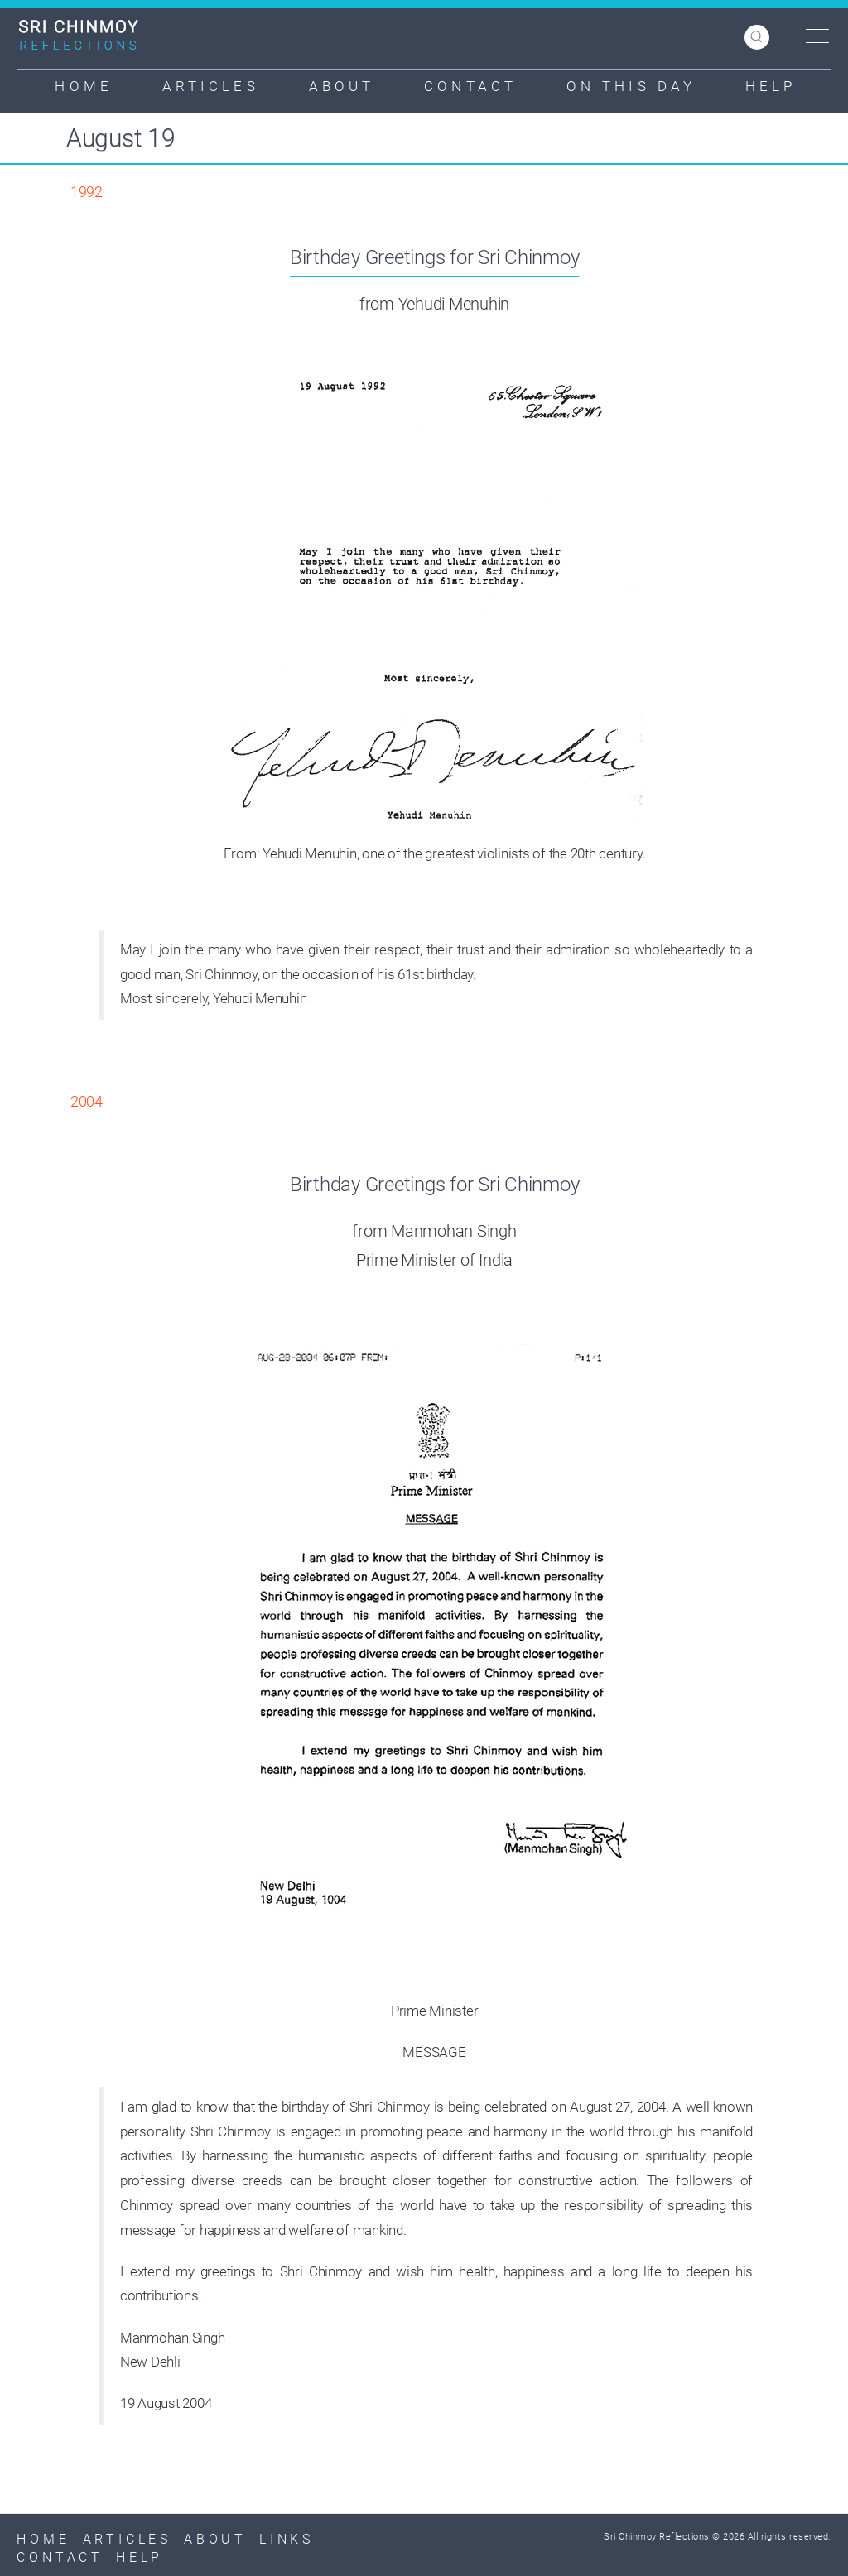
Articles (210, 86)
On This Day (631, 86)
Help (770, 86)
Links (286, 2539)
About (342, 86)
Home (83, 86)
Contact (470, 86)
